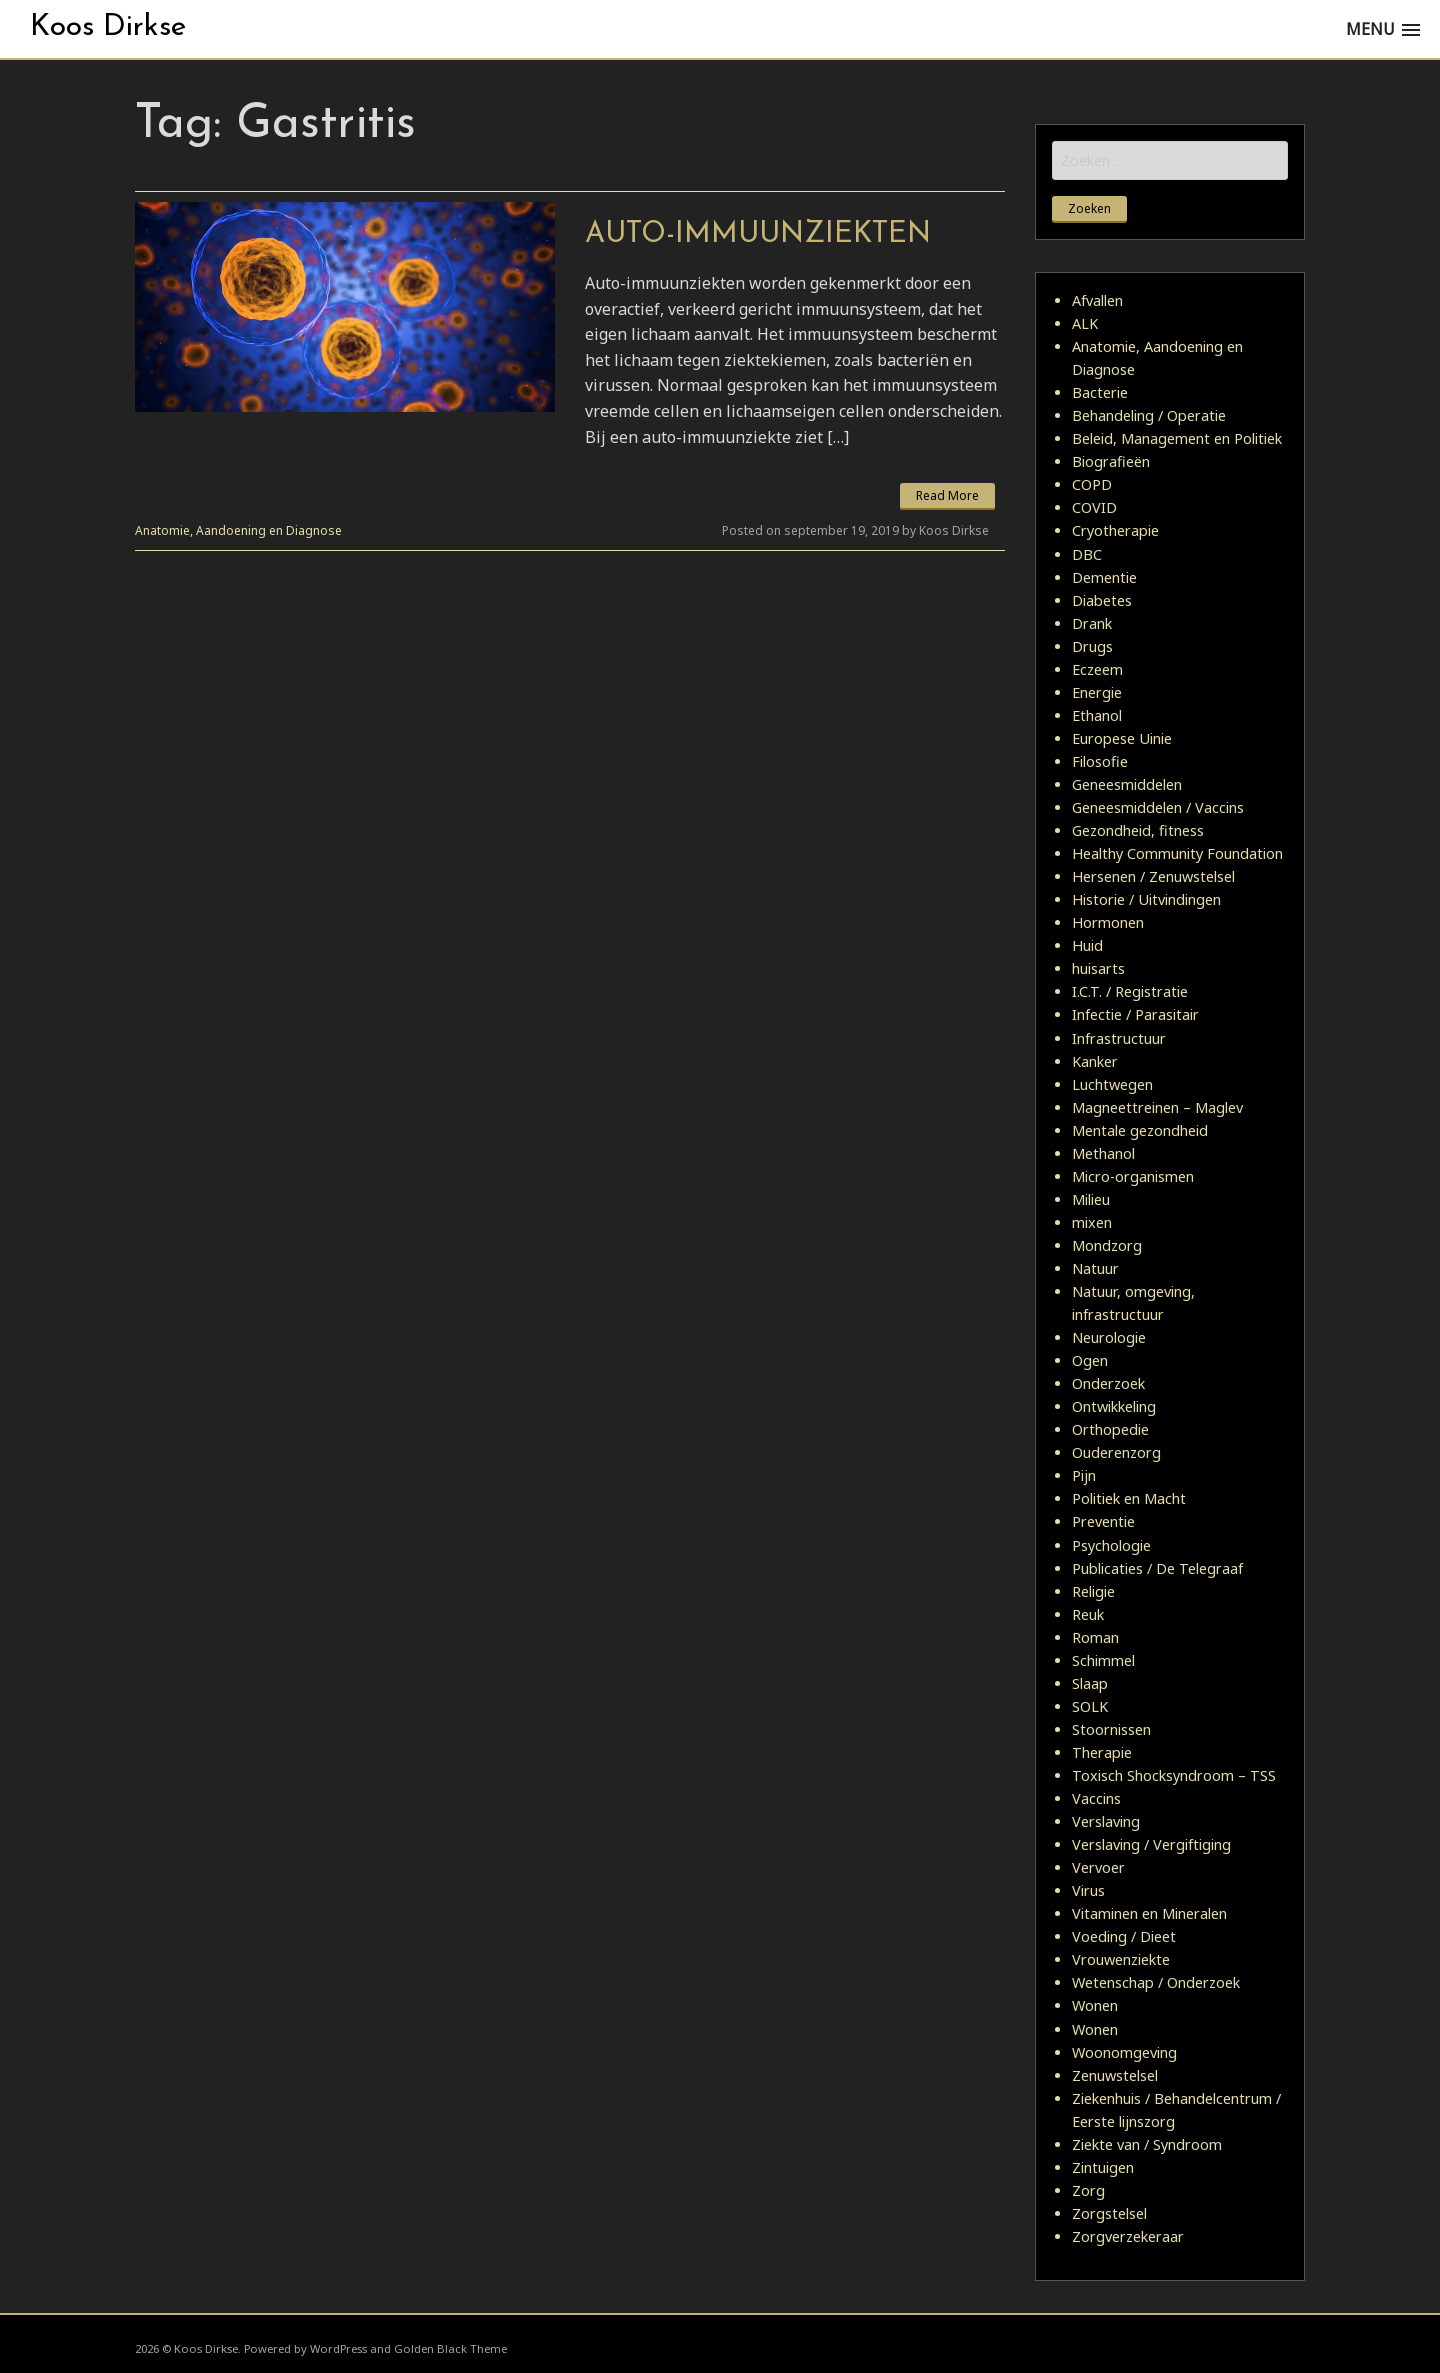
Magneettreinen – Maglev (1157, 1107)
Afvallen (1097, 300)
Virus (1088, 1890)
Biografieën (1111, 461)
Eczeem (1097, 669)
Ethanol (1097, 715)
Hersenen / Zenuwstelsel (1153, 876)
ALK (1085, 323)
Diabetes (1102, 600)
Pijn (1084, 1475)
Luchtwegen (1112, 1084)
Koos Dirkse (108, 27)
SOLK (1090, 1706)
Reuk (1088, 1614)
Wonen (1095, 2005)
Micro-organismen (1133, 1176)
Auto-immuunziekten (758, 234)
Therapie (1102, 1752)
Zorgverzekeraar (1128, 2236)
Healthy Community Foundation (1177, 853)
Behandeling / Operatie (1149, 415)
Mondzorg (1107, 1245)
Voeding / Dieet (1124, 1936)
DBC (1087, 554)
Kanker (1095, 1061)
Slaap (1090, 1683)
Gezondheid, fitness (1138, 830)
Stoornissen (1111, 1729)
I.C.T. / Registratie (1130, 991)
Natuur (1095, 1268)
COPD (1092, 484)
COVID (1094, 507)
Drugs (1092, 646)
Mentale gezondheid (1140, 1130)
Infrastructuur (1119, 1038)
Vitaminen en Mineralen (1149, 1913)
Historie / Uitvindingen (1146, 899)
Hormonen (1108, 922)
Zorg (1088, 2190)
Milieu (1091, 1199)
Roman (1095, 1637)
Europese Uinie (1122, 738)
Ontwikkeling (1114, 1406)
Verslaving (1106, 1821)
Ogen (1090, 1360)
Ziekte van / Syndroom (1147, 2144)
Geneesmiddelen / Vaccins (1158, 807)
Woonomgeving (1124, 2052)
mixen (1092, 1222)
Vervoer (1098, 1867)
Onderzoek (1108, 1383)
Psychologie (1111, 1545)
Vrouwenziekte (1121, 1959)
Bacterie (1100, 392)
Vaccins (1096, 1798)
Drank (1092, 623)
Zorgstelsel (1109, 2213)
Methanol (1103, 1153)
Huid (1087, 945)
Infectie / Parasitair (1135, 1014)
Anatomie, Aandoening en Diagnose (238, 530)
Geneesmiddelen (1127, 784)
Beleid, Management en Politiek (1177, 438)
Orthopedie (1110, 1429)
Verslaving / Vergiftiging (1151, 1844)
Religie (1093, 1591)
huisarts (1098, 968)
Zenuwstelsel (1115, 2075)
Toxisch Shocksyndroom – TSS (1174, 1775)
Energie (1097, 692)
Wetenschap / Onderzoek (1156, 1982)
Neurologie (1109, 1337)
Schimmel (1103, 1660)
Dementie (1104, 577)
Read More (947, 495)
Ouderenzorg (1116, 1452)
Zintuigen (1103, 2167)
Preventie (1103, 1521)
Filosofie (1100, 761)
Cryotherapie (1115, 530)
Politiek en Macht (1129, 1498)
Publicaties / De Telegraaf (1157, 1568)
